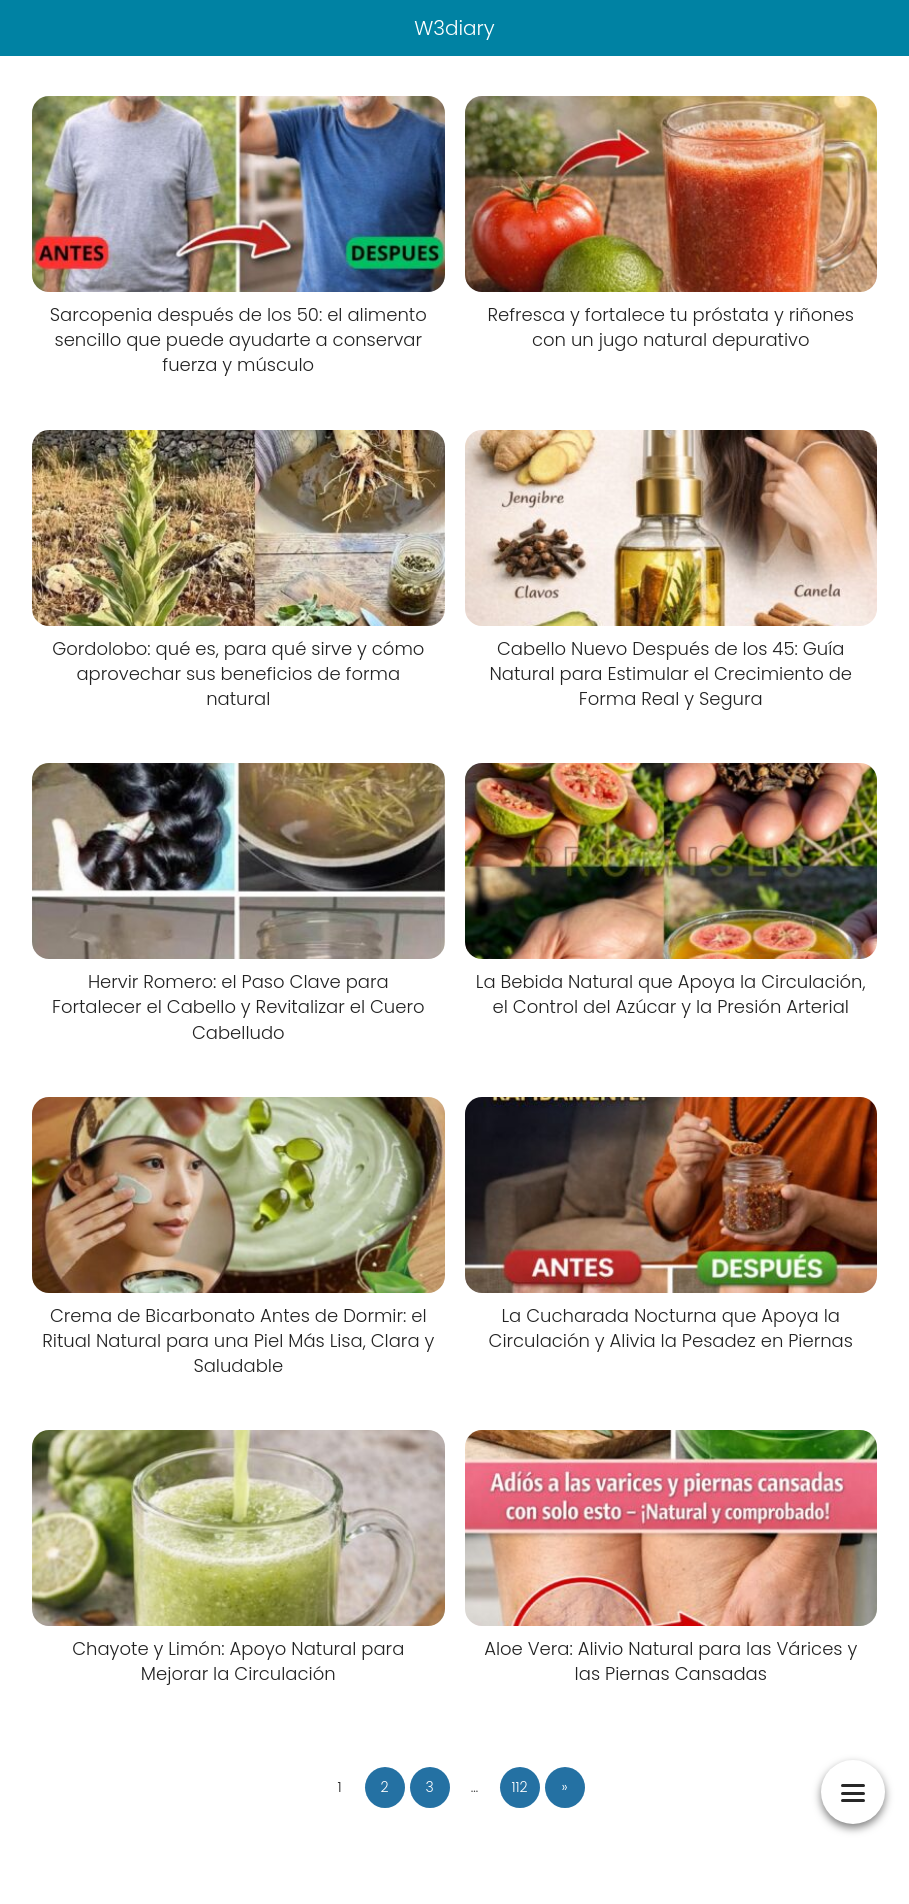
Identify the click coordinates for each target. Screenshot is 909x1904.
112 (519, 1787)
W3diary (454, 28)
